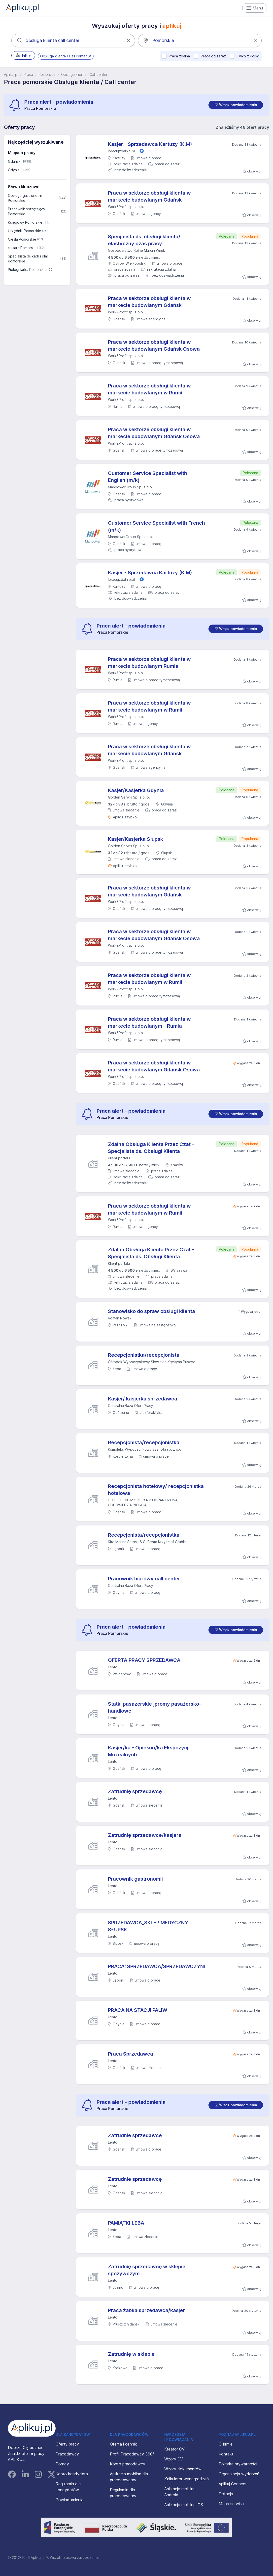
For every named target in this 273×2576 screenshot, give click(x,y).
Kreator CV (174, 2449)
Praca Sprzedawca (130, 2054)
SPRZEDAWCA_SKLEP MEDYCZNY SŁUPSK (148, 1926)
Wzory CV (173, 2458)
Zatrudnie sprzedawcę (135, 2179)
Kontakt (226, 2453)
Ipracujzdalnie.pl (121, 151)
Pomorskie (47, 74)
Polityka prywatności (238, 2463)
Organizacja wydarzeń (239, 2473)
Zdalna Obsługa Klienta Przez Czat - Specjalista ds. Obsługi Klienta (151, 1147)
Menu (254, 7)
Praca (28, 74)
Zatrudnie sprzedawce (135, 2135)
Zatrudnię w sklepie (131, 2354)
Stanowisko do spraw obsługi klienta (151, 1311)
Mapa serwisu (231, 2503)
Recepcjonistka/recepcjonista (143, 1355)
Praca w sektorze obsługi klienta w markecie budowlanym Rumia (149, 662)
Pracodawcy (67, 2453)
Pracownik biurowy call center (144, 1579)
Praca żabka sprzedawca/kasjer (146, 2310)
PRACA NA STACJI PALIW (137, 2010)
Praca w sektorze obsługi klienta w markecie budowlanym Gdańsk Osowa (154, 345)
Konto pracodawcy (127, 2463)
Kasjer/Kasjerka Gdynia (136, 790)
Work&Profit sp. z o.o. (126, 207)
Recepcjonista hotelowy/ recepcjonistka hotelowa (156, 1489)
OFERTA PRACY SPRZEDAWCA (144, 1660)
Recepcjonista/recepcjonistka (143, 1442)
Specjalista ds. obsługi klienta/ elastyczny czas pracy (144, 240)
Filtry (23, 55)
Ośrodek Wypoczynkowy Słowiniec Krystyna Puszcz (151, 1362)
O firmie (226, 2444)
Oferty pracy (67, 2444)
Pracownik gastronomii (135, 1879)
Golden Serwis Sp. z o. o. (129, 797)
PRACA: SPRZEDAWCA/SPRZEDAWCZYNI (156, 1966)
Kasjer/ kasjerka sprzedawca (142, 1399)
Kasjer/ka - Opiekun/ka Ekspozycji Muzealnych (149, 1751)
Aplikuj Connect (233, 2483)
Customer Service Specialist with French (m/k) (156, 526)
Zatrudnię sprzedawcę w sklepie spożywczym (146, 2270)
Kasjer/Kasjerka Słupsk (135, 839)
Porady (62, 2463)
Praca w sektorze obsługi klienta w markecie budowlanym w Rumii (149, 389)
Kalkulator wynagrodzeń (186, 2478)
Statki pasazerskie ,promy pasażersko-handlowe (154, 1707)
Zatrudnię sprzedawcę (135, 1791)
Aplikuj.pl (11, 74)
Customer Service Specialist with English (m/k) (147, 476)
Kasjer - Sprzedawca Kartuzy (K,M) (150, 144)
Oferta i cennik (123, 2444)
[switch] (235, 105)
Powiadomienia (69, 2499)
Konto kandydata (72, 2473)
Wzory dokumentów (183, 2468)
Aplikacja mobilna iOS (183, 2504)
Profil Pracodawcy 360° (132, 2453)
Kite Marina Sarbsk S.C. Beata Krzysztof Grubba (147, 1542)
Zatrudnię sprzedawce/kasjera (144, 1835)
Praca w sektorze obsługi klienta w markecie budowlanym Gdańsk (149, 196)
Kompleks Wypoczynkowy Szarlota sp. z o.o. (145, 1449)
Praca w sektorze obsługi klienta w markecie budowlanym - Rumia (149, 1022)
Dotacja (226, 2493)
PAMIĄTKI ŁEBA (126, 2223)
